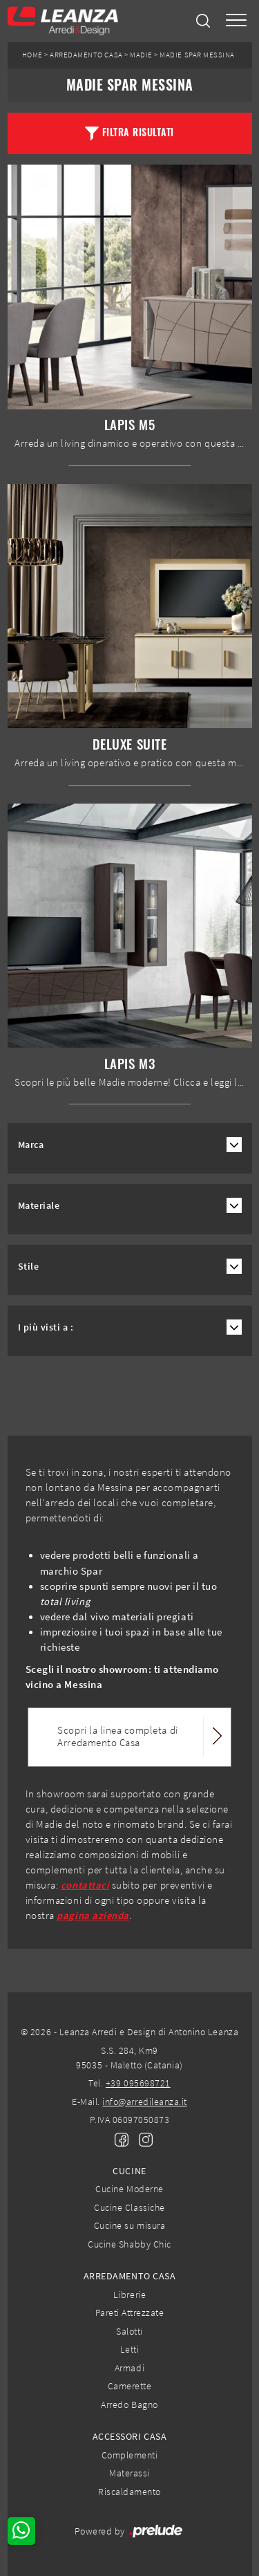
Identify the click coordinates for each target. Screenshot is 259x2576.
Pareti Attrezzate (129, 2312)
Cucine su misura (129, 2225)
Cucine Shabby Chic (129, 2244)
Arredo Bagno (129, 2404)
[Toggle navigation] (236, 21)
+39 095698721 (138, 2083)
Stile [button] (28, 1266)
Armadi (129, 2368)
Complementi (130, 2455)
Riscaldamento (129, 2491)
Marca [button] (31, 1145)
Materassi (129, 2473)
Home (32, 54)
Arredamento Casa (86, 54)
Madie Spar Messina (197, 54)
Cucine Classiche (129, 2207)
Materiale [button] (39, 1206)
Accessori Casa (129, 2436)
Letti (130, 2349)
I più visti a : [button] (46, 1327)
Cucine (129, 2171)
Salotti (129, 2331)
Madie (141, 54)
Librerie (129, 2294)
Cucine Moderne (129, 2189)
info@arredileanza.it (144, 2101)
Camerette (130, 2386)
